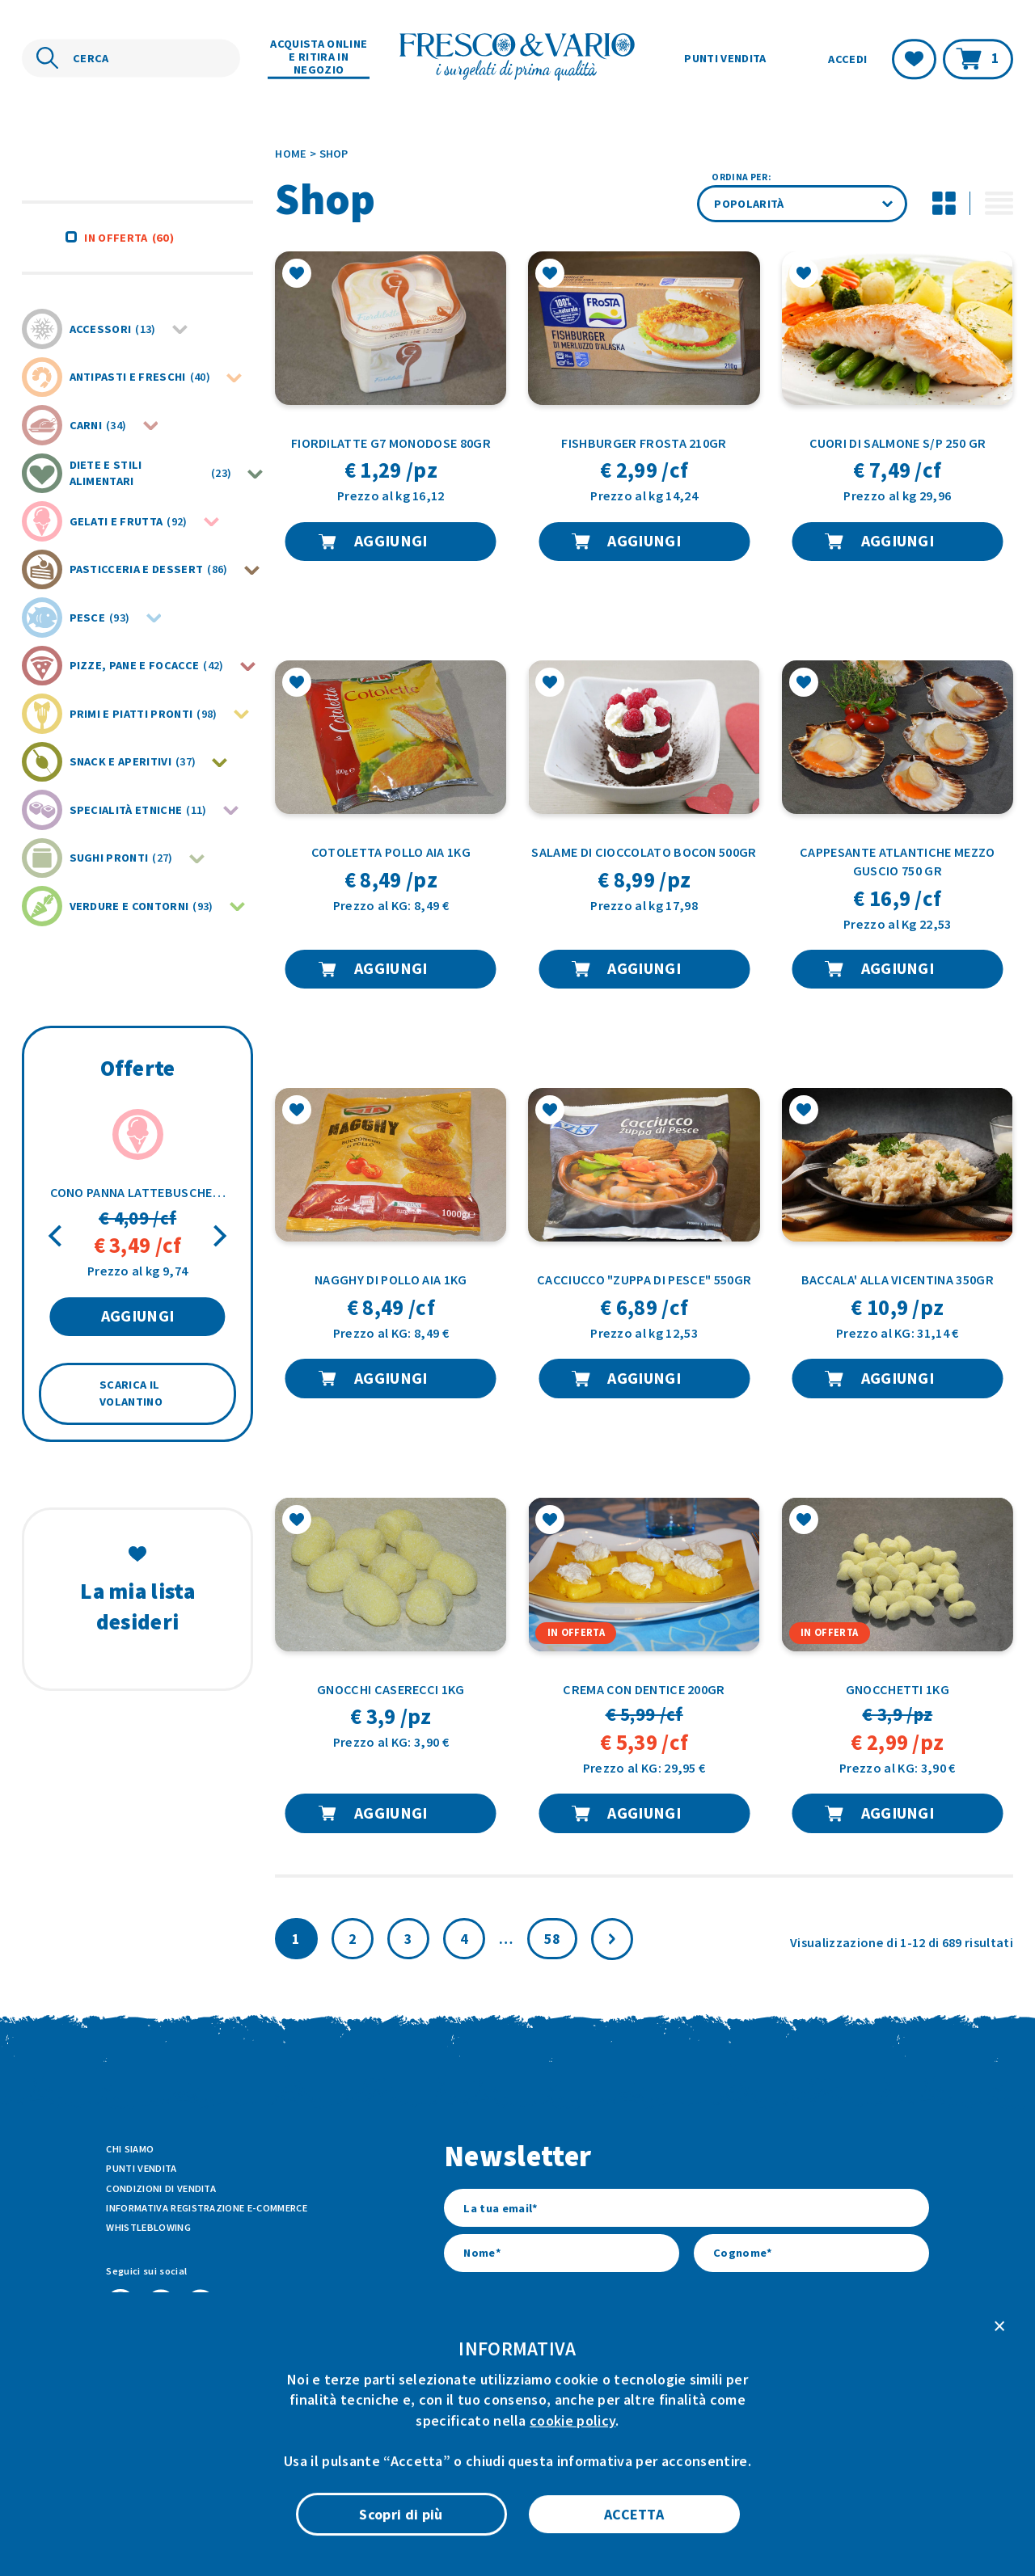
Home (290, 153)
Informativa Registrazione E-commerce (206, 2208)
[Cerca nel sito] (131, 59)
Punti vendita (725, 58)
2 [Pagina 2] (353, 1938)
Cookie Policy (568, 2502)
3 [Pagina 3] (408, 1938)
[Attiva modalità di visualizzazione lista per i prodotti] (998, 203)
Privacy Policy (653, 2502)
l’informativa (648, 2364)
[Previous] (57, 1236)
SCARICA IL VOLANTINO (131, 1393)
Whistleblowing (148, 2227)
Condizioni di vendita (161, 2188)
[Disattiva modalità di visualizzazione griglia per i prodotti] (943, 203)
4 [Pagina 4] (464, 1938)
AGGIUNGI (138, 1316)
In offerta (128, 238)
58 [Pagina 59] (552, 1938)
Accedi (847, 59)
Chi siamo (130, 2149)
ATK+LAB (247, 2539)
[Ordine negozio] (802, 204)
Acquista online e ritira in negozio (318, 57)
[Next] (218, 1236)
